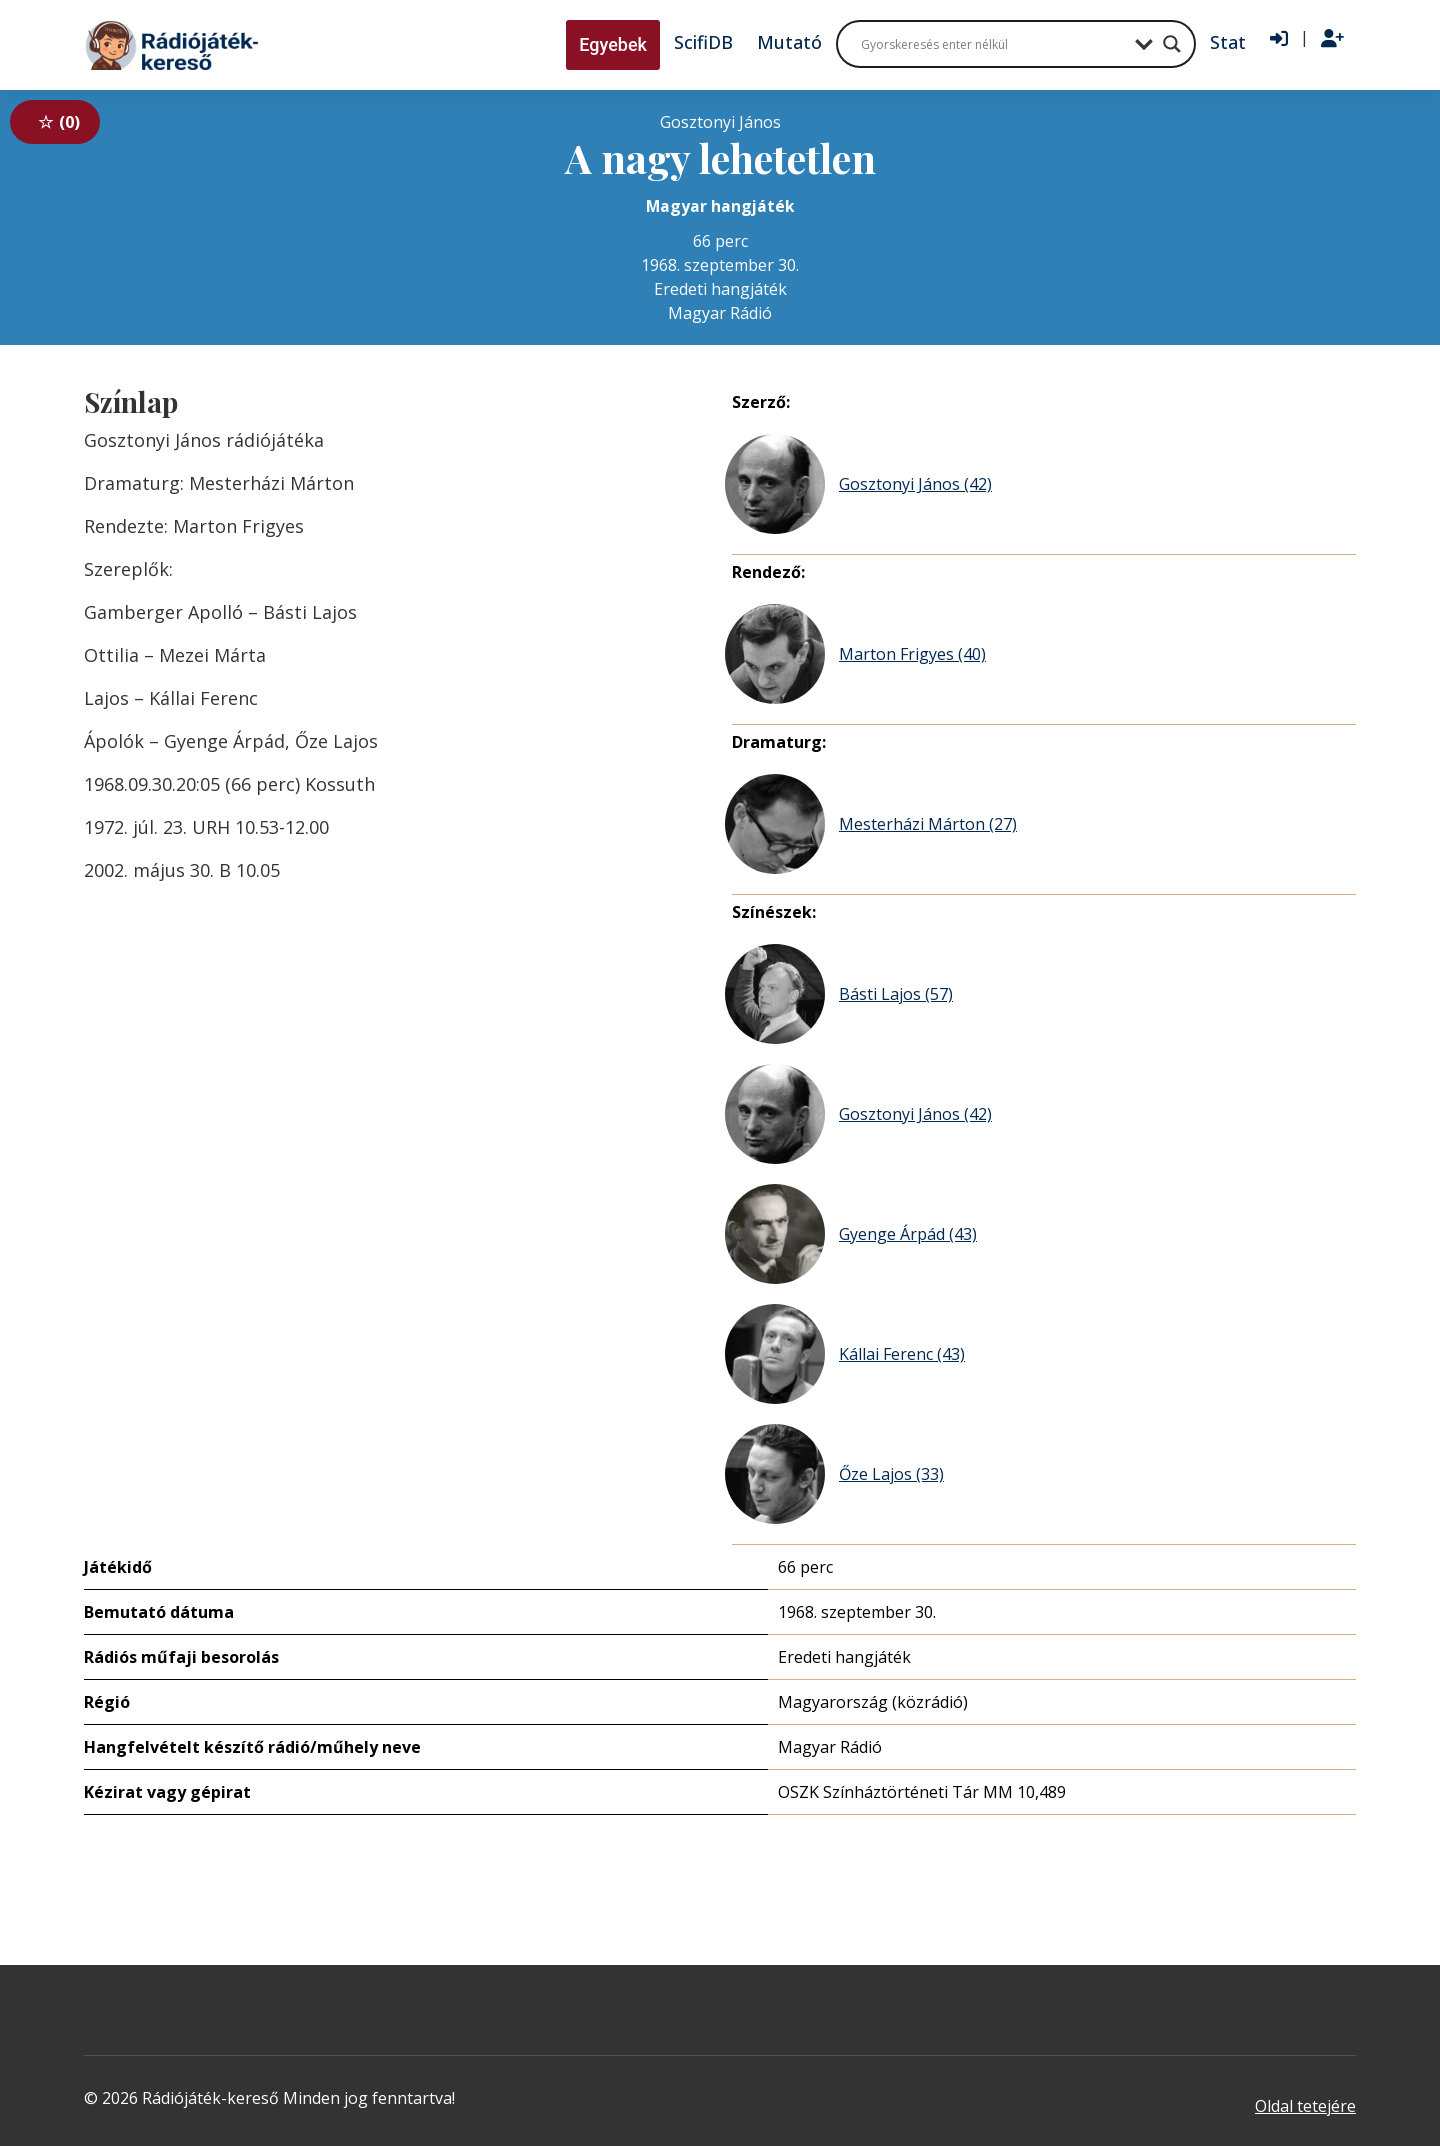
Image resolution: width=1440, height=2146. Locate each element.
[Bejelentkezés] (1279, 39)
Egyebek (613, 44)
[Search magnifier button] (1172, 44)
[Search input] (993, 44)
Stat (1228, 42)
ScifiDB (703, 42)
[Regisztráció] (1332, 39)
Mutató (789, 42)
